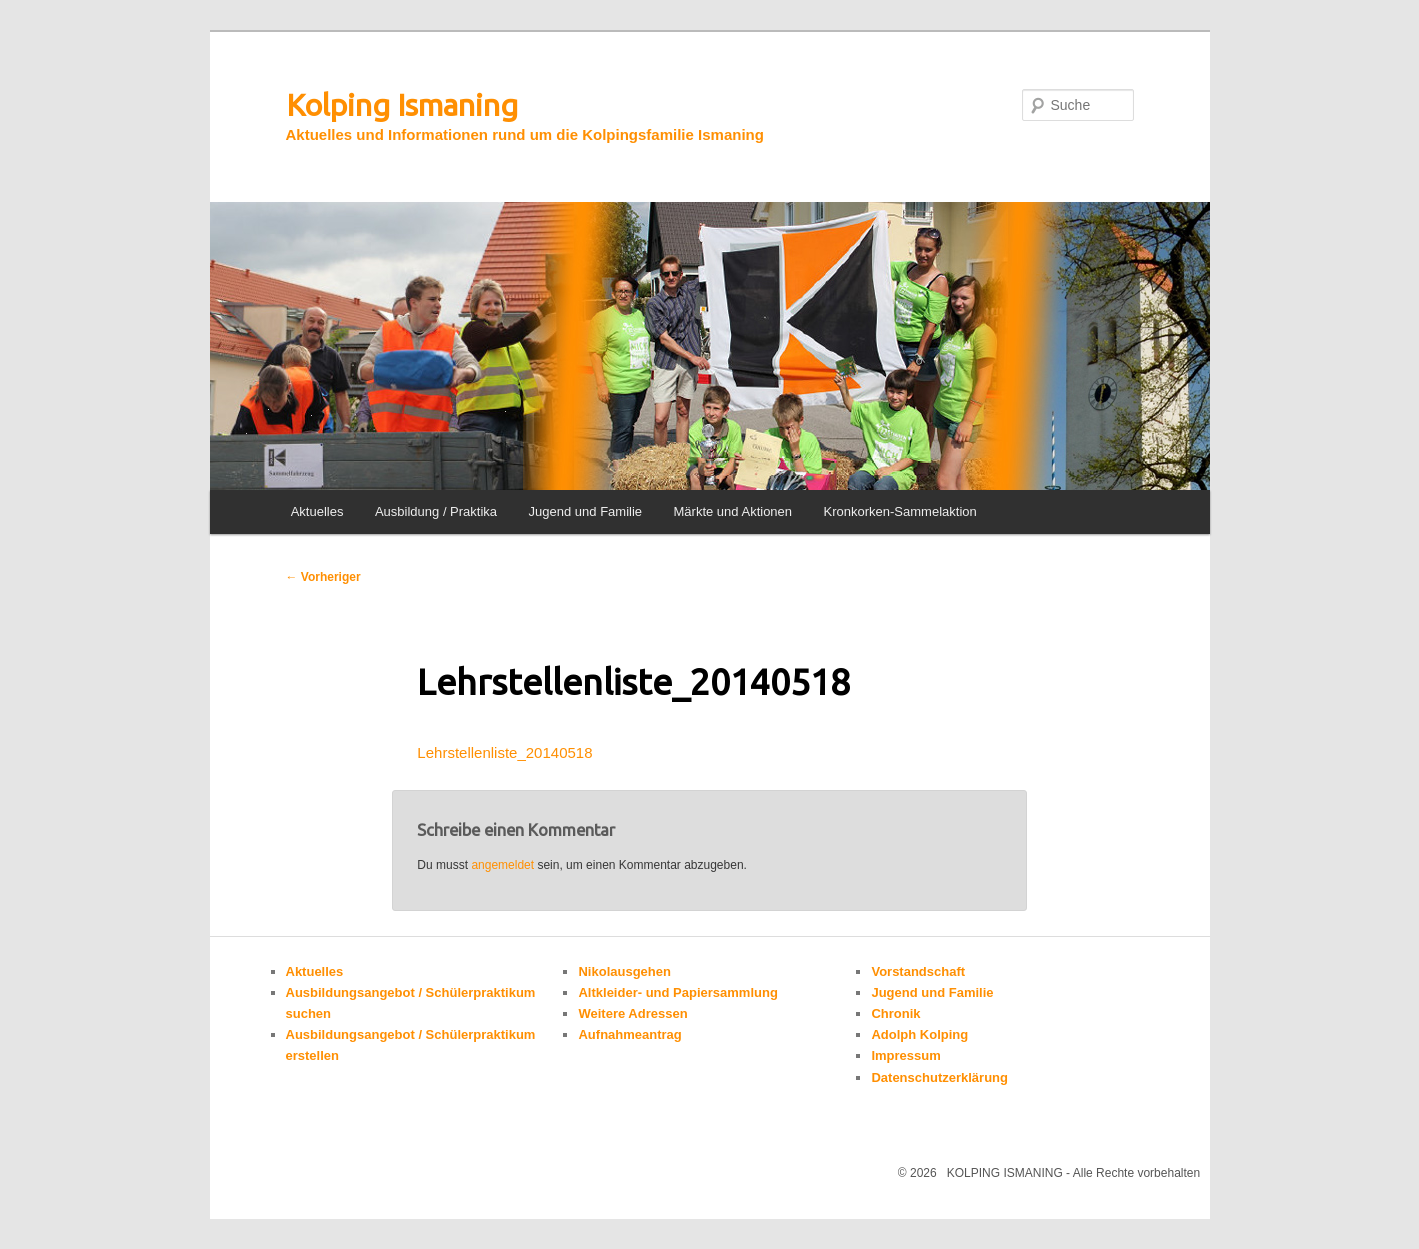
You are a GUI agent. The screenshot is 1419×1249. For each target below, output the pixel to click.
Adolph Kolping (919, 1034)
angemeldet (502, 865)
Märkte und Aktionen (733, 511)
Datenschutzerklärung (939, 1077)
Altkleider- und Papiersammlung (677, 992)
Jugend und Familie (585, 511)
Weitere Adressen (632, 1013)
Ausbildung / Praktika (436, 511)
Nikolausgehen (624, 971)
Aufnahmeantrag (629, 1034)
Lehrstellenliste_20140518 (504, 752)
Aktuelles (317, 511)
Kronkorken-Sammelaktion (900, 511)
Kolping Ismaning (402, 105)
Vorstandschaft (918, 971)
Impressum (905, 1055)
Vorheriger (323, 577)
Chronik (895, 1013)
